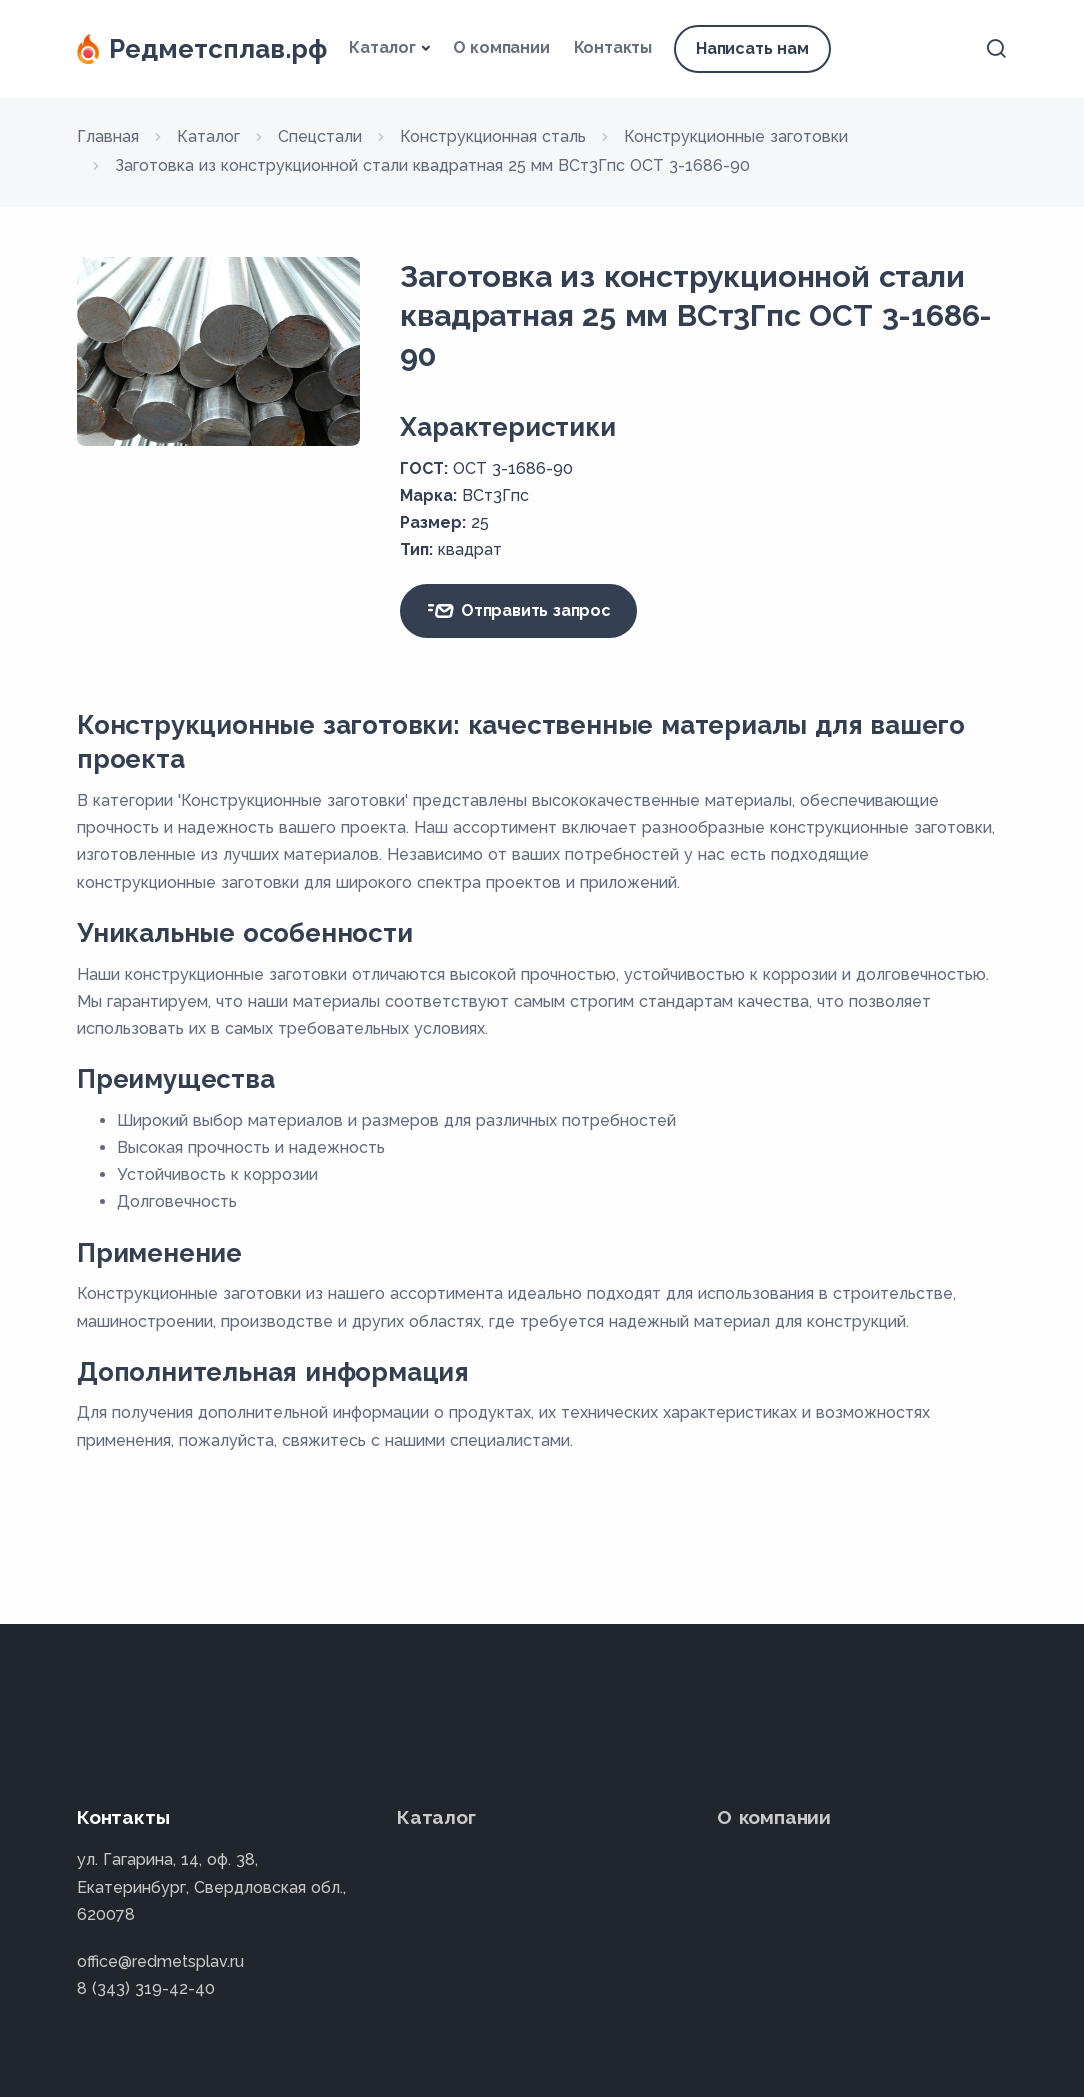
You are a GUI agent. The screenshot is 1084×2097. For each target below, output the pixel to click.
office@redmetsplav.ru (160, 1961)
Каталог (382, 47)
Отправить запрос (518, 611)
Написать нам (752, 48)
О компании (501, 47)
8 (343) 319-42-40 (146, 1988)
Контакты (613, 47)
